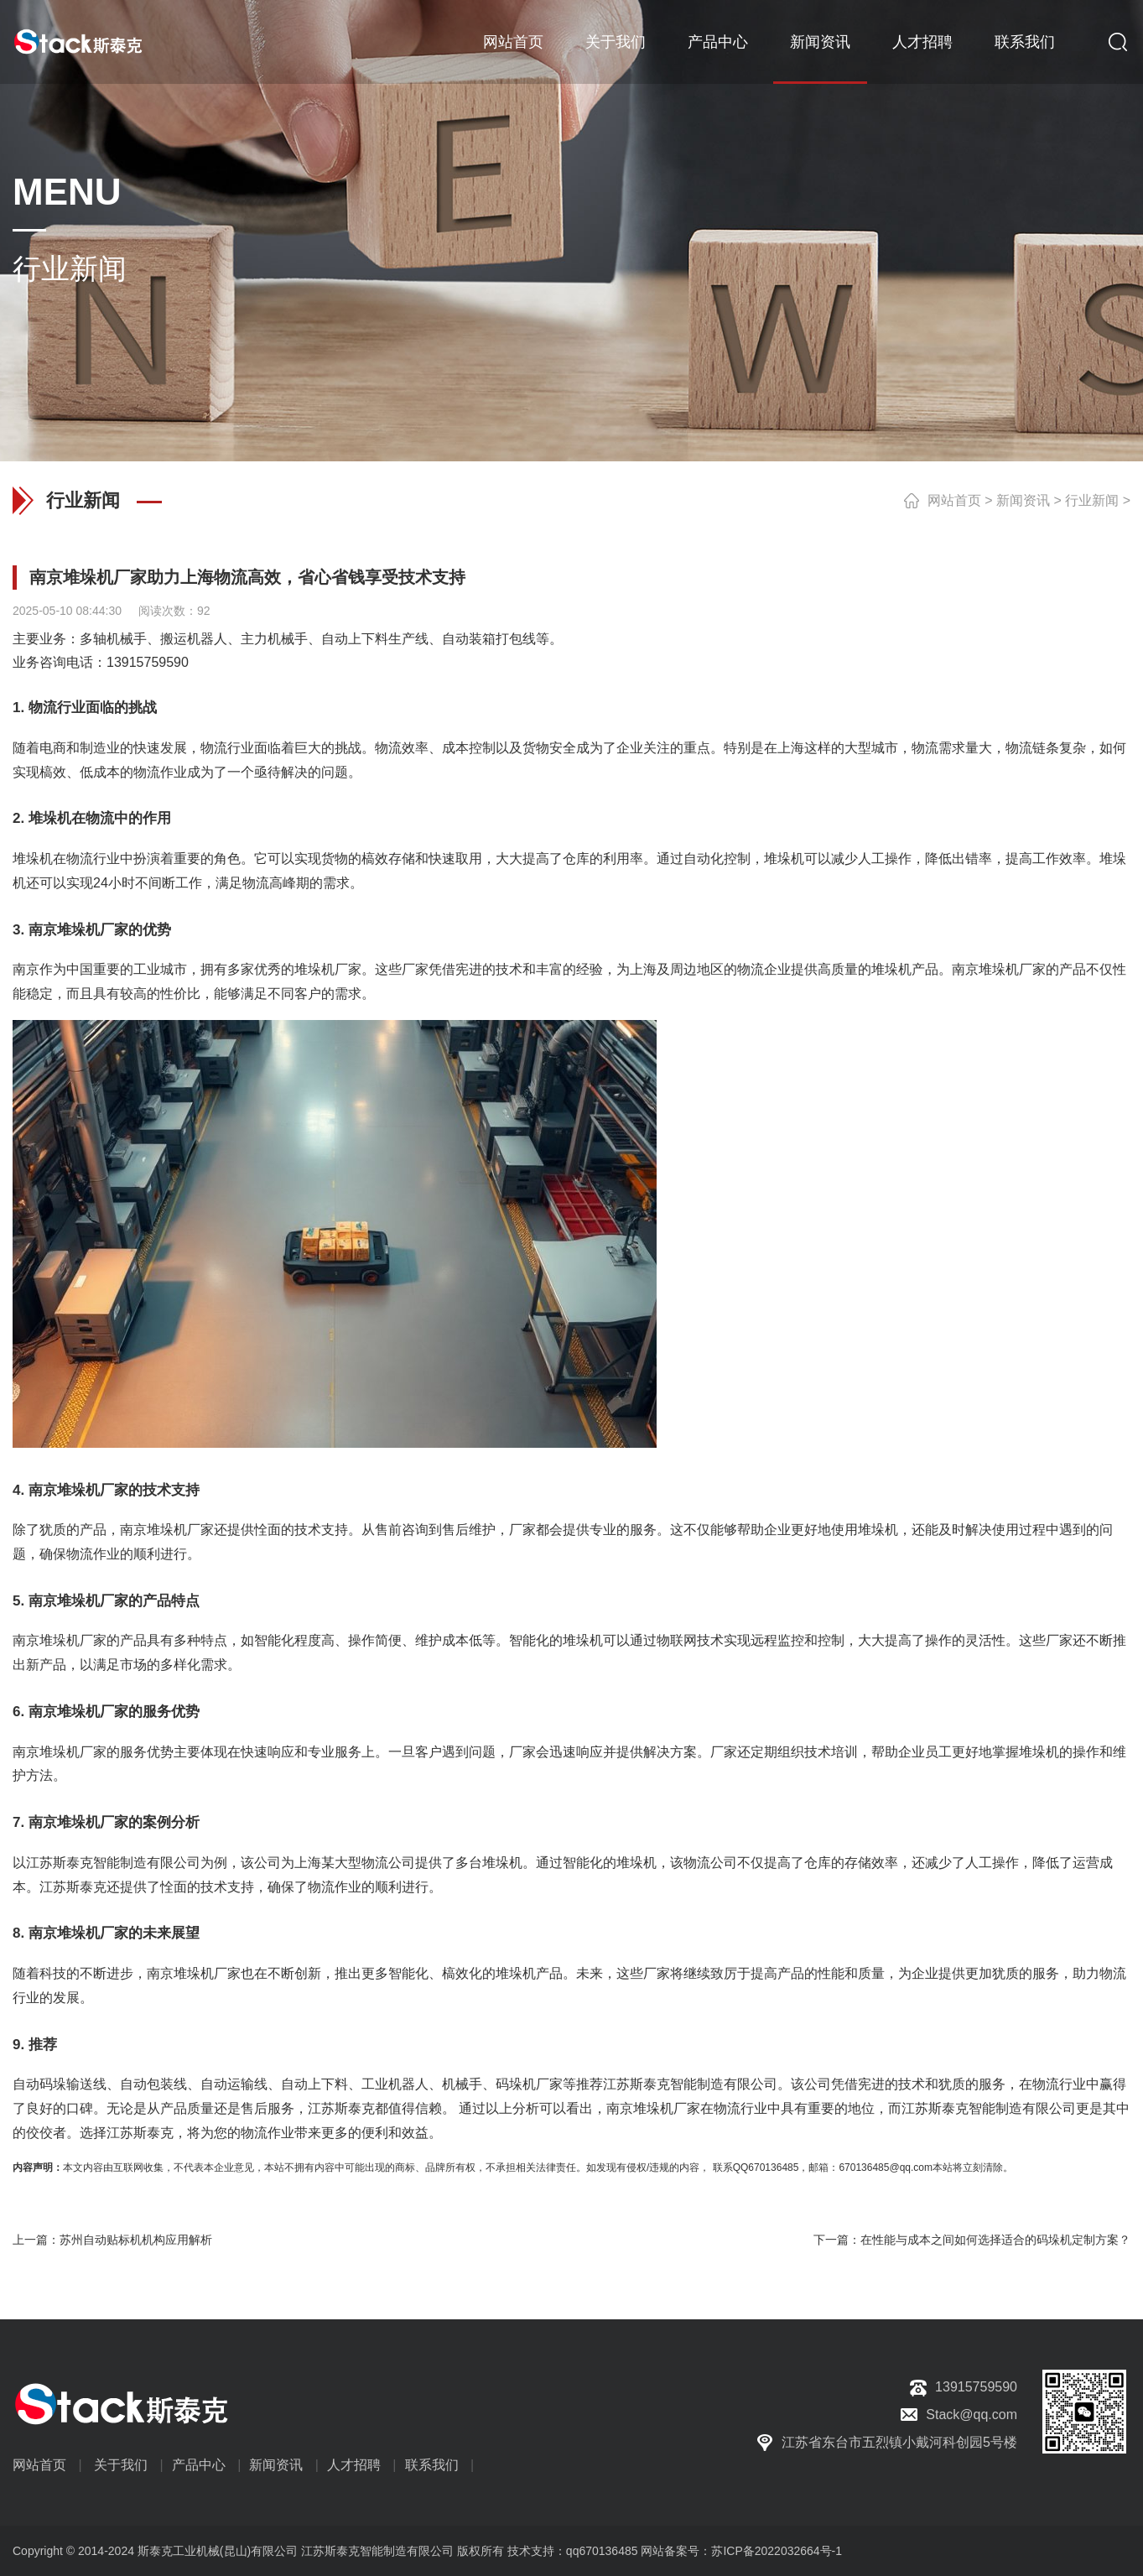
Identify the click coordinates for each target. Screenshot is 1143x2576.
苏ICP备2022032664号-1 (776, 2551)
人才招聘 (922, 42)
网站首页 (513, 42)
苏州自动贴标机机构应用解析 (136, 2239)
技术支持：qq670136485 (571, 2551)
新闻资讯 (820, 42)
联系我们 (1025, 42)
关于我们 (615, 42)
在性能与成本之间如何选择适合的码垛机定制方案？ (995, 2239)
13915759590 (148, 662)
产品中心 (718, 42)
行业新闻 (1092, 500)
